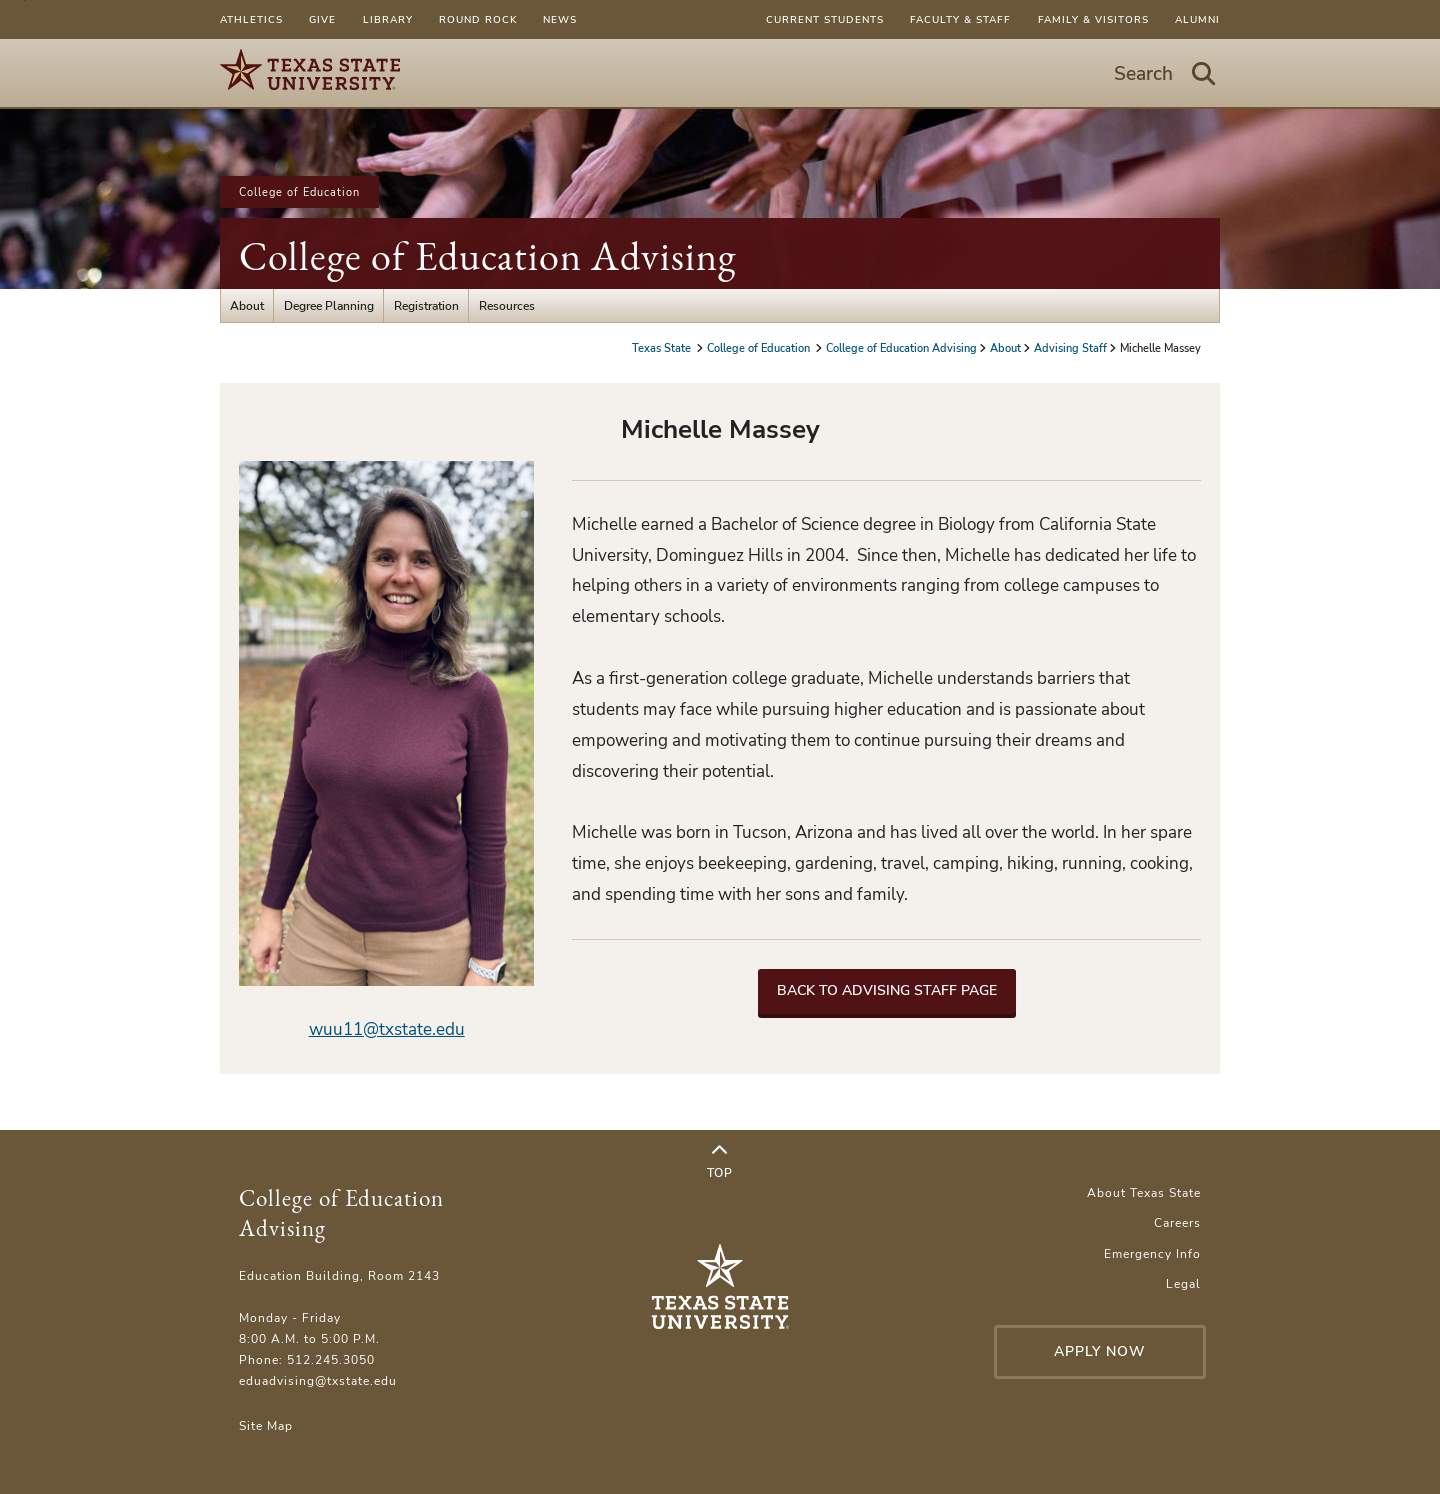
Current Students (825, 19)
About (247, 305)
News (560, 19)
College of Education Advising (487, 256)
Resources (507, 305)
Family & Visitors (1093, 19)
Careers (1177, 1222)
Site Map (266, 1425)
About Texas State (1144, 1192)
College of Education (299, 192)
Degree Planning (329, 305)
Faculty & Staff (960, 19)
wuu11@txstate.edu (387, 1029)
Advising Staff (1070, 348)
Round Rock (478, 19)
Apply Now (1100, 1351)
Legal (1183, 1283)
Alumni (1197, 19)
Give (322, 19)
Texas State (663, 348)
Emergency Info (1152, 1253)
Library (388, 19)
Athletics (251, 19)
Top (720, 1162)
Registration (426, 305)
